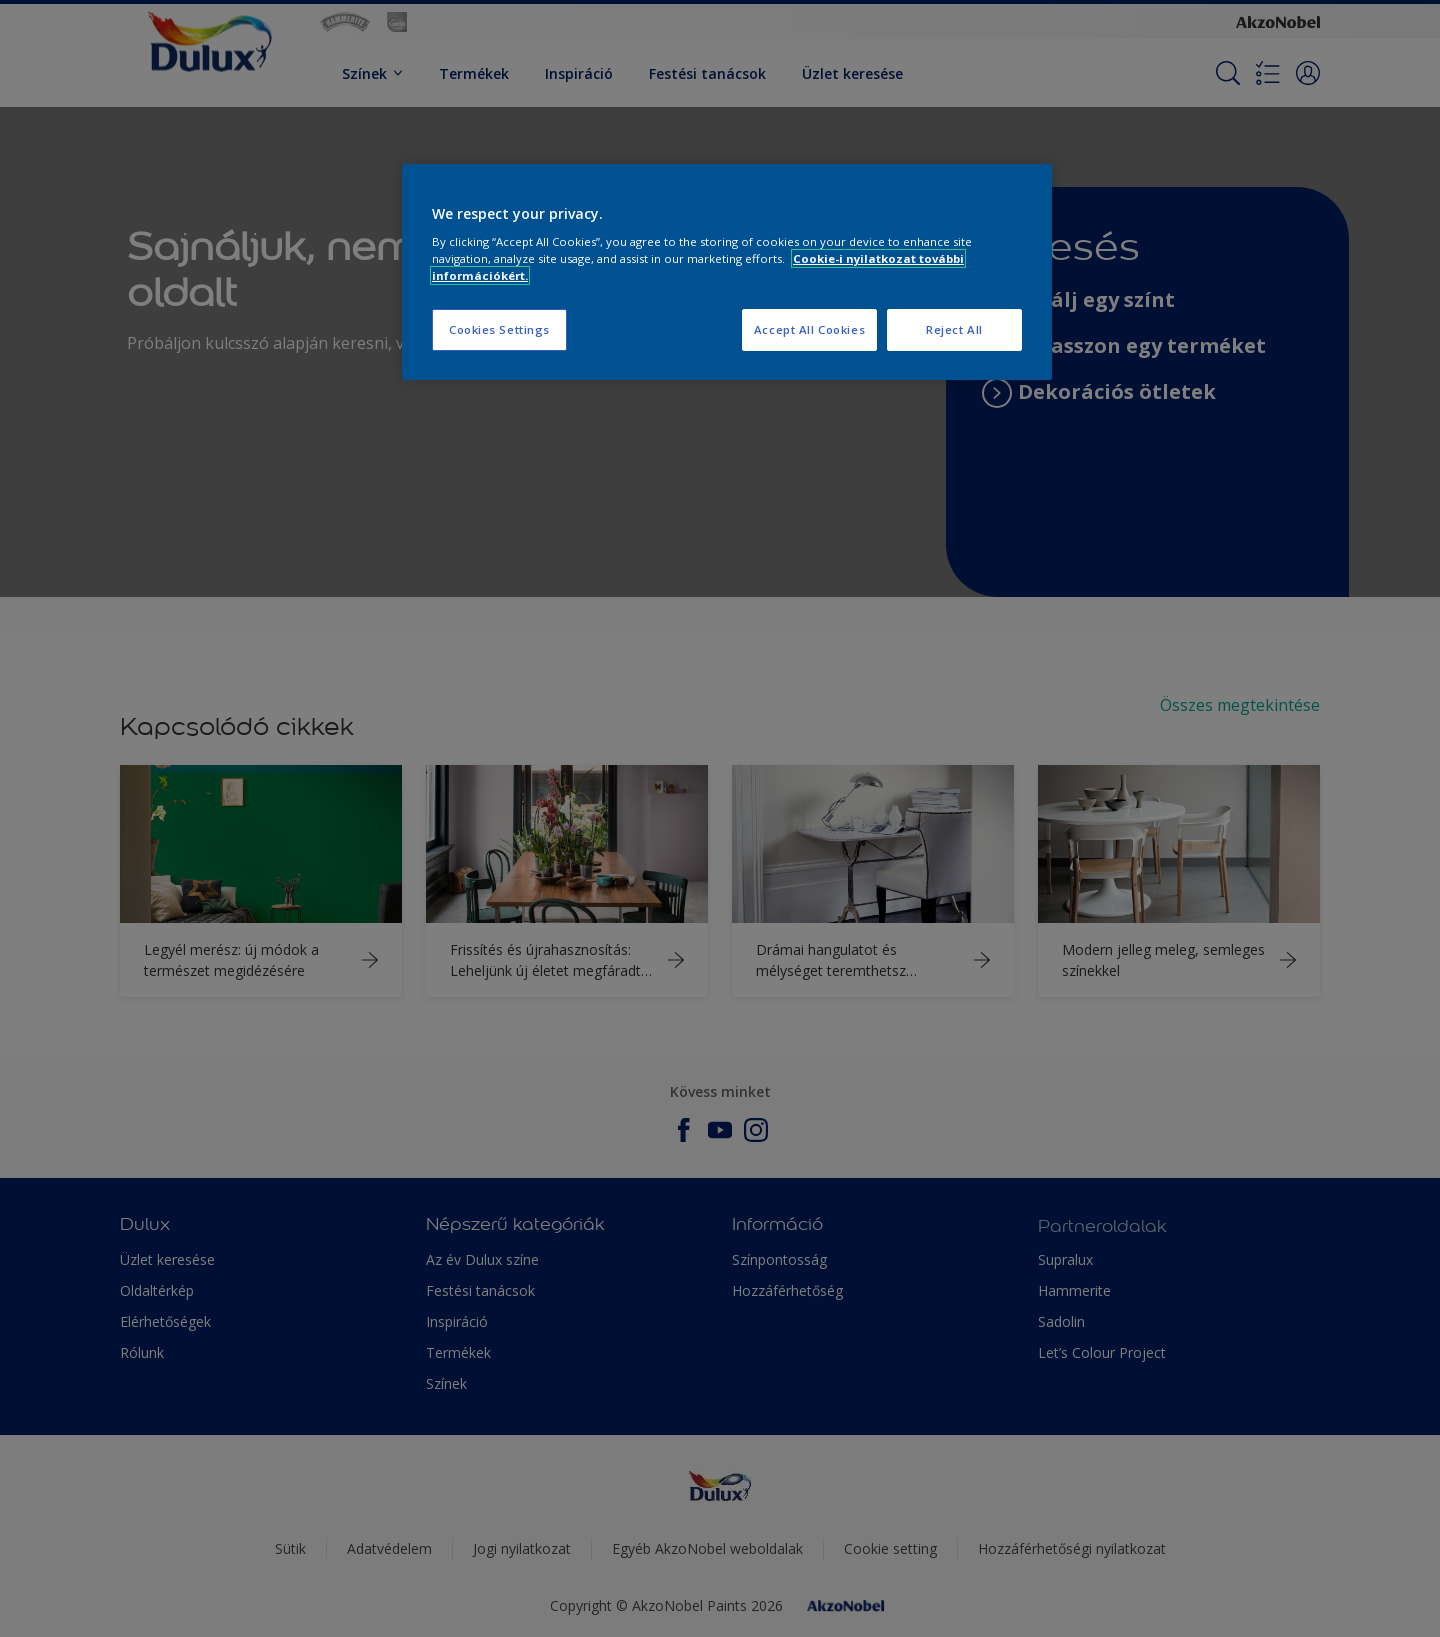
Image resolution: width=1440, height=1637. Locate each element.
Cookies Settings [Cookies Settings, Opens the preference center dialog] (499, 329)
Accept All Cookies (809, 329)
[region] (727, 272)
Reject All (954, 329)
